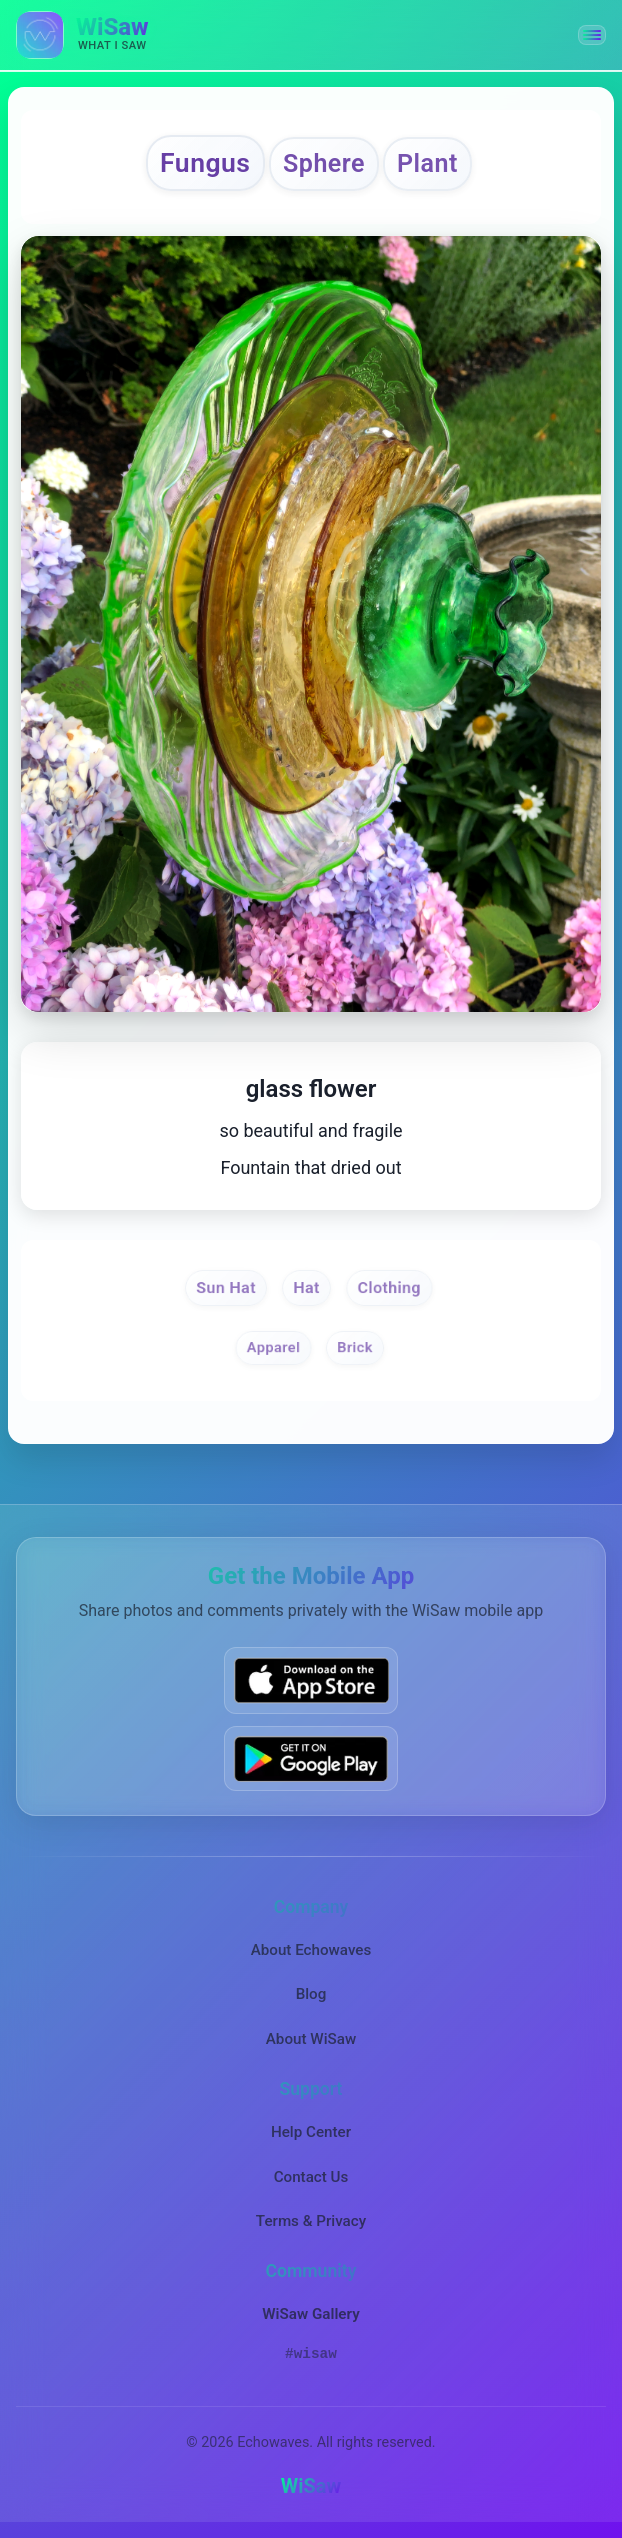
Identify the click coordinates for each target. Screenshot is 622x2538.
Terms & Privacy (311, 2221)
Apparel (273, 1347)
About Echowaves (311, 1950)
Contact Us (311, 2177)
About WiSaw (311, 2039)
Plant (427, 163)
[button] (592, 35)
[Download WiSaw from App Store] (311, 1680)
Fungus (205, 162)
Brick (356, 1347)
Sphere (324, 163)
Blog (311, 1994)
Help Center (311, 2132)
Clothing (389, 1287)
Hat (307, 1287)
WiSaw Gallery (310, 2314)
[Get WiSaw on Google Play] (311, 1758)
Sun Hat (226, 1287)
